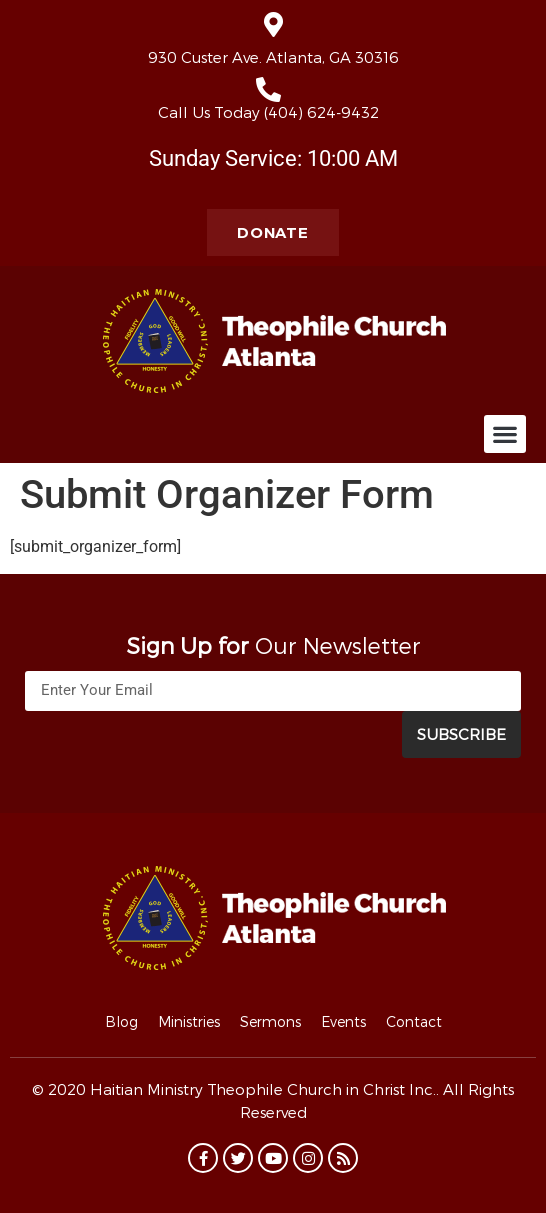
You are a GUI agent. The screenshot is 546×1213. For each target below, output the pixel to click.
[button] (505, 434)
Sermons (270, 1021)
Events (343, 1021)
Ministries (189, 1021)
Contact (414, 1021)
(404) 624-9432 (321, 112)
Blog (121, 1021)
